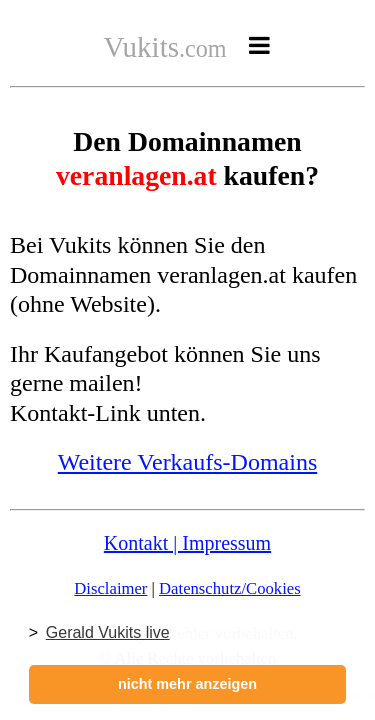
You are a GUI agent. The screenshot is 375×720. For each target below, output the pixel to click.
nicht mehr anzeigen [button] (187, 684)
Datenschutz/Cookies (230, 588)
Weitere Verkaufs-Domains (188, 462)
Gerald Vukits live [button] (108, 632)
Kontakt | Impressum (187, 543)
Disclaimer (110, 588)
